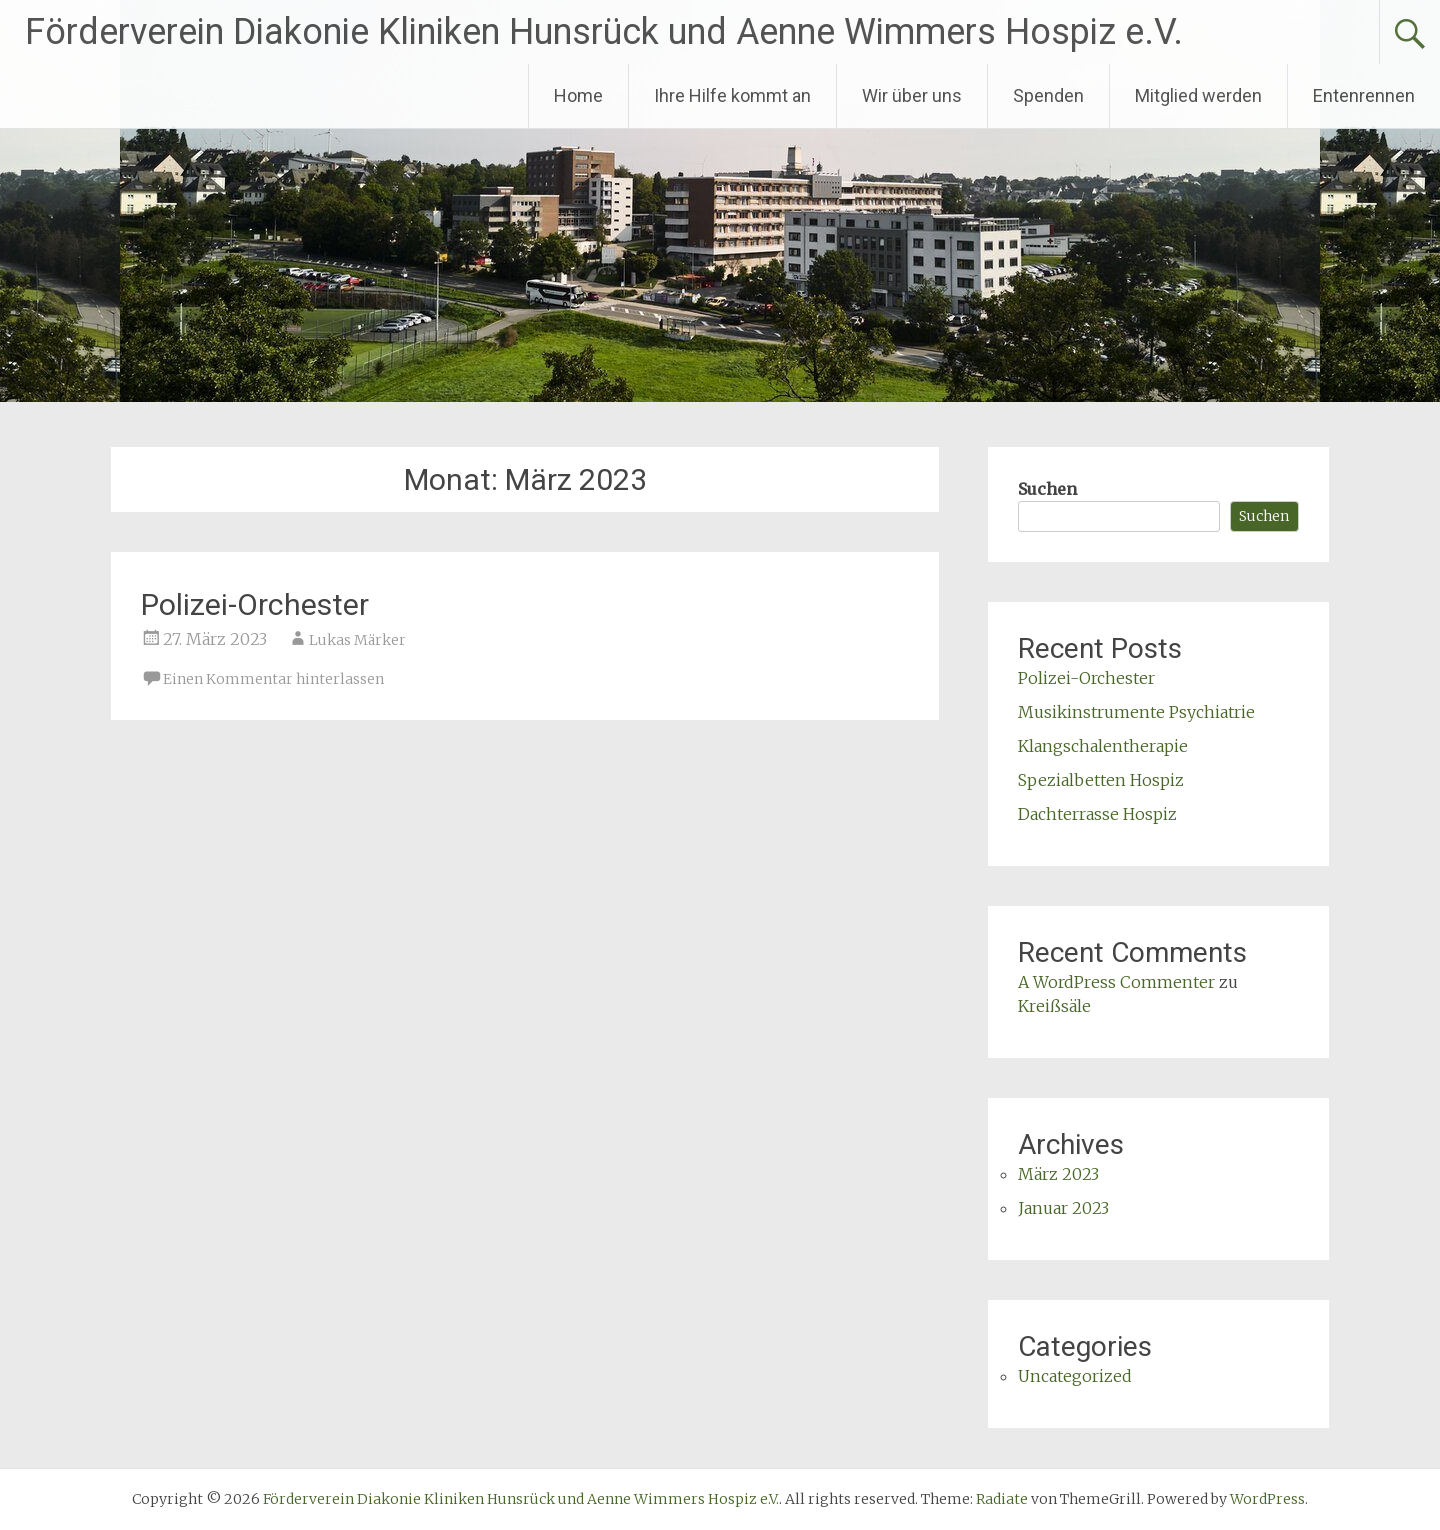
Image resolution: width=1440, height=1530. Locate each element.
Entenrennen (1364, 95)
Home (578, 95)
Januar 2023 (1063, 1208)
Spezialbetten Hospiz (1101, 780)
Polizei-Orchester (255, 604)
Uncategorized (1075, 1376)
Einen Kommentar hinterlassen (273, 679)
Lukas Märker (357, 640)
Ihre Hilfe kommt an (732, 95)
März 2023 (1058, 1174)
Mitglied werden (1198, 95)
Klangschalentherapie (1103, 746)
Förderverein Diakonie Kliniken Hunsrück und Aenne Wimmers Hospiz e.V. (604, 32)
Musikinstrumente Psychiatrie (1136, 712)
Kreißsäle (1054, 1006)
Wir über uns (912, 95)
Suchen (1047, 489)
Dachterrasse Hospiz (1097, 814)
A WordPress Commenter (1116, 982)
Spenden (1048, 95)
